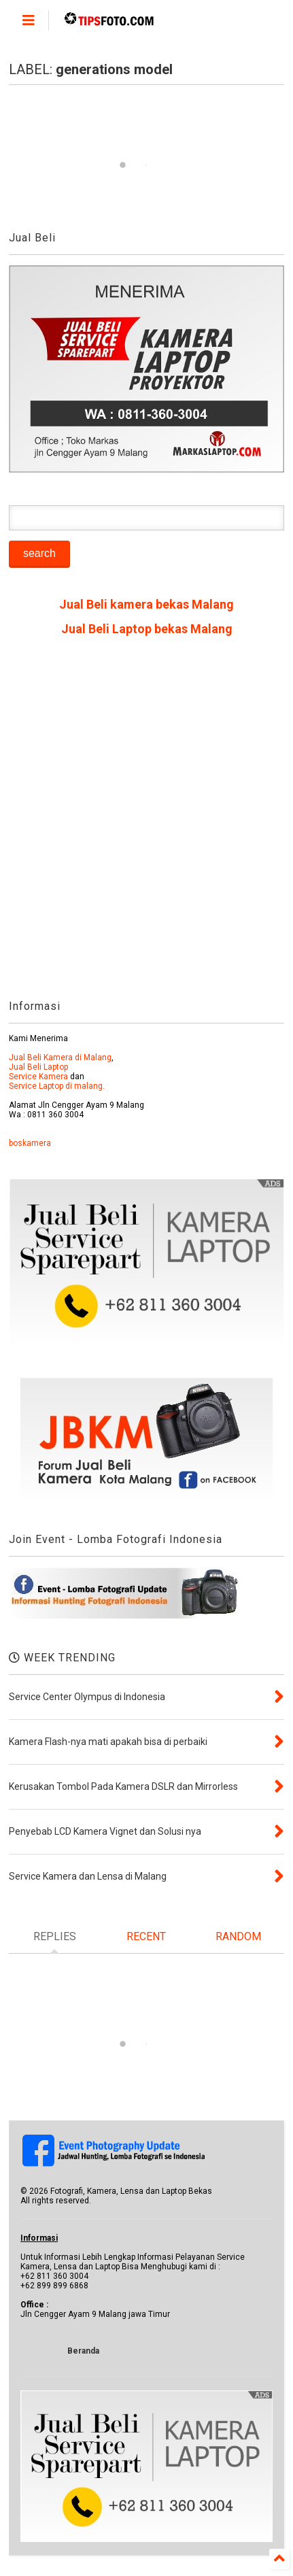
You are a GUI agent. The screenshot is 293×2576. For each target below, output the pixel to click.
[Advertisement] (146, 822)
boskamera (30, 1143)
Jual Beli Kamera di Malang (60, 1057)
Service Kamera (38, 1076)
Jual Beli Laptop (38, 1067)
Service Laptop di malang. (57, 1086)
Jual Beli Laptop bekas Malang (146, 629)
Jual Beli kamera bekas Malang (146, 604)
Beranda (83, 2351)
